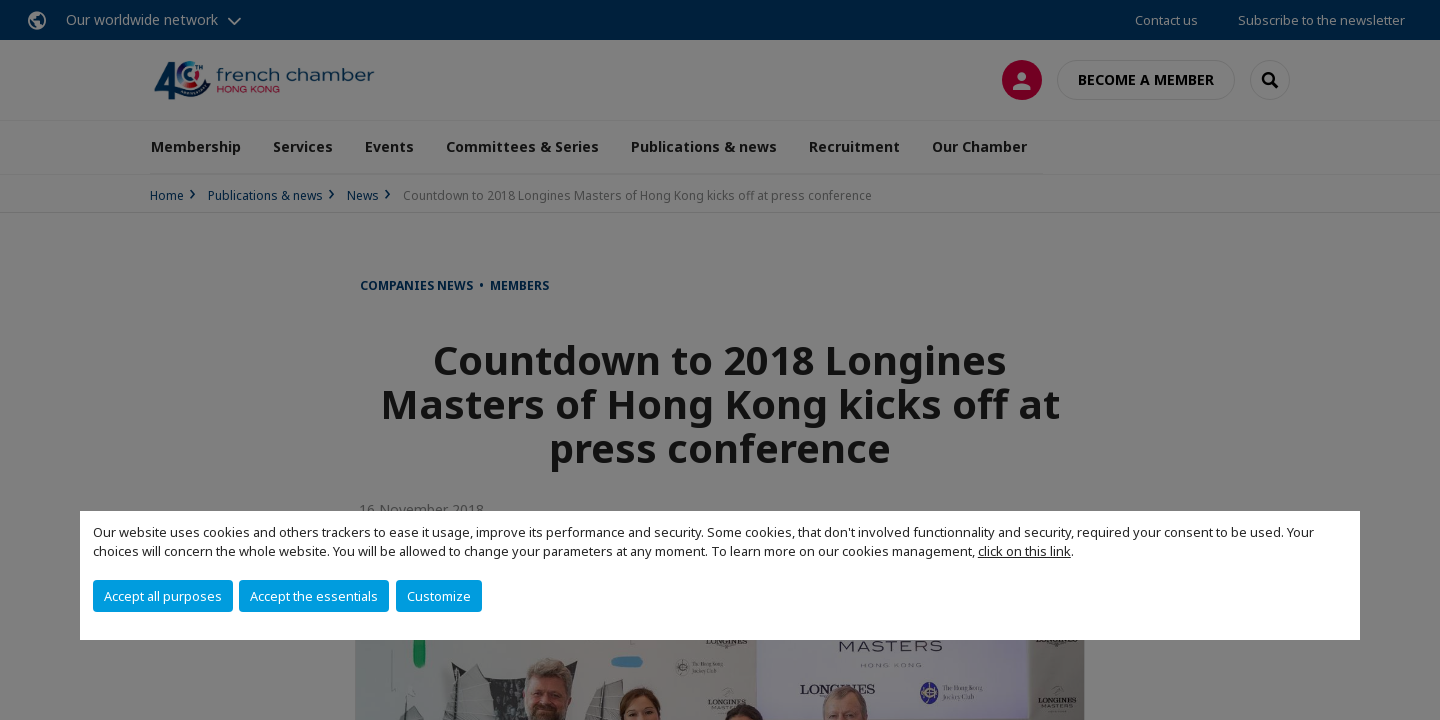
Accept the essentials (314, 596)
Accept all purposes (163, 596)
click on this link (1024, 551)
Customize (439, 596)
